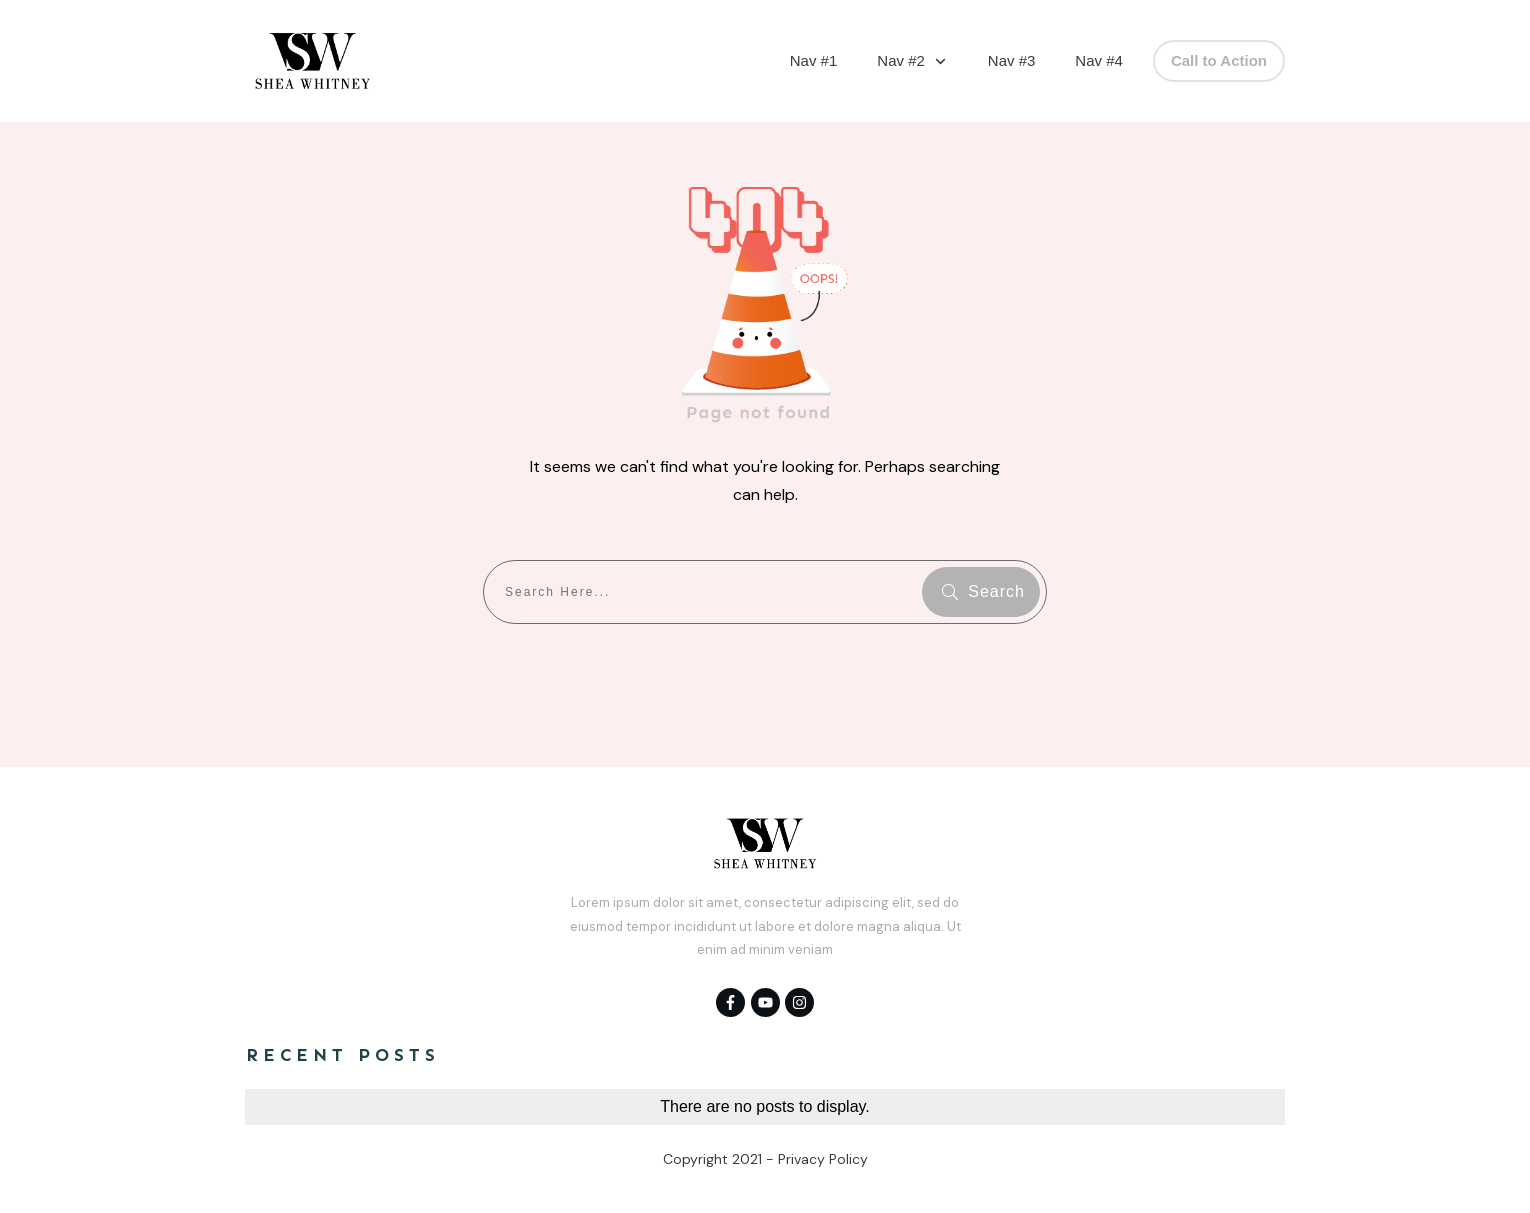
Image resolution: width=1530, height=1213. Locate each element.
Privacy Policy (823, 1159)
